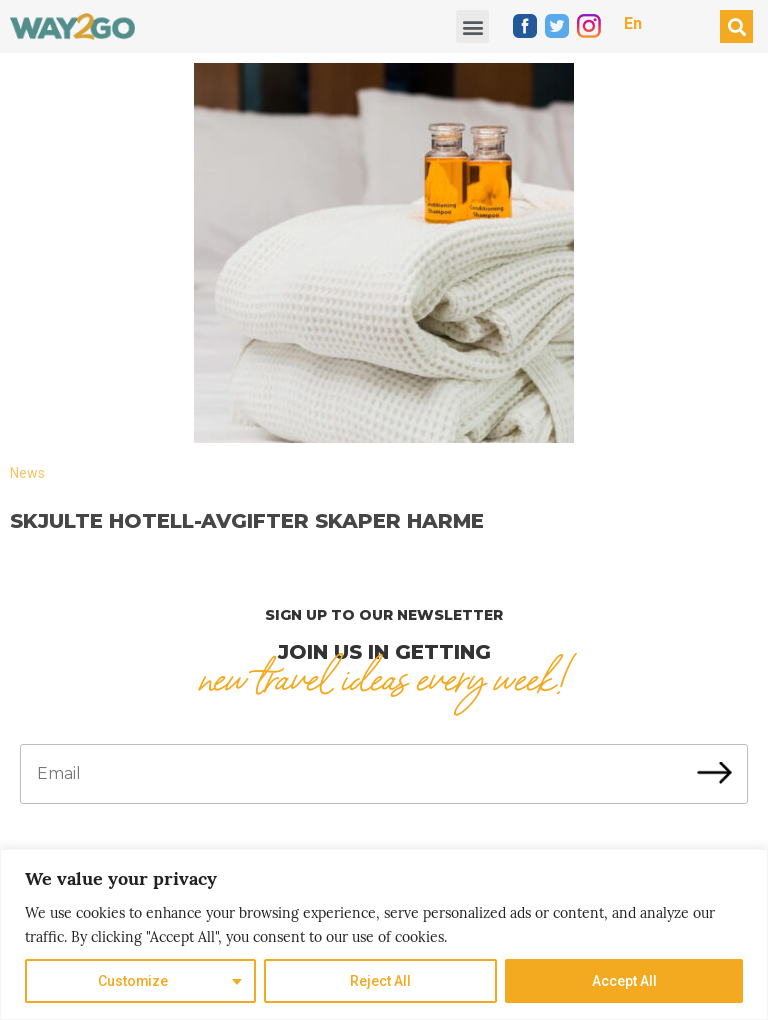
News (27, 473)
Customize (133, 981)
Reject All (380, 981)
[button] (472, 26)
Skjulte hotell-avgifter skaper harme (247, 521)
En (633, 23)
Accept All (624, 981)
